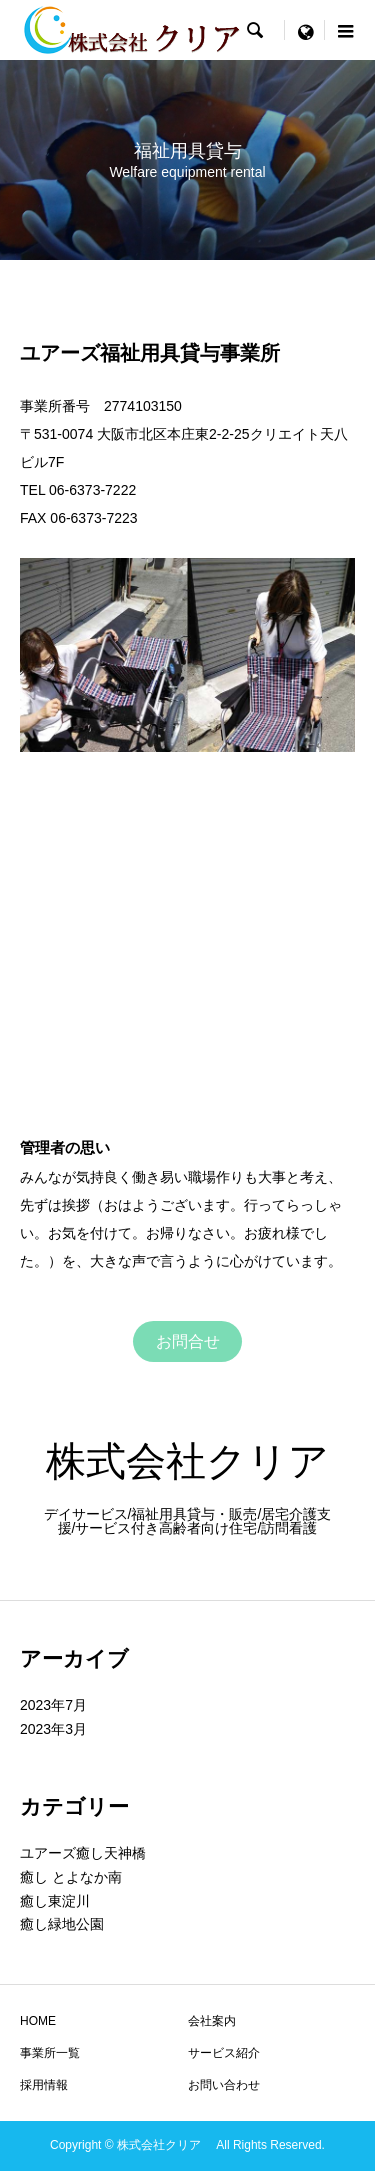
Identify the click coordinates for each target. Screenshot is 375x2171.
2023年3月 (53, 1729)
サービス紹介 (224, 2053)
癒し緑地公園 (62, 1924)
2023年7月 (53, 1705)
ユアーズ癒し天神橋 (83, 1853)
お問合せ (188, 1341)
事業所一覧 (50, 2053)
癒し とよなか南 (71, 1877)
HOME (38, 2021)
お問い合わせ (224, 2085)
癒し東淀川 (55, 1901)
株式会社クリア (207, 1461)
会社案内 (212, 2021)
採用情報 (44, 2085)
